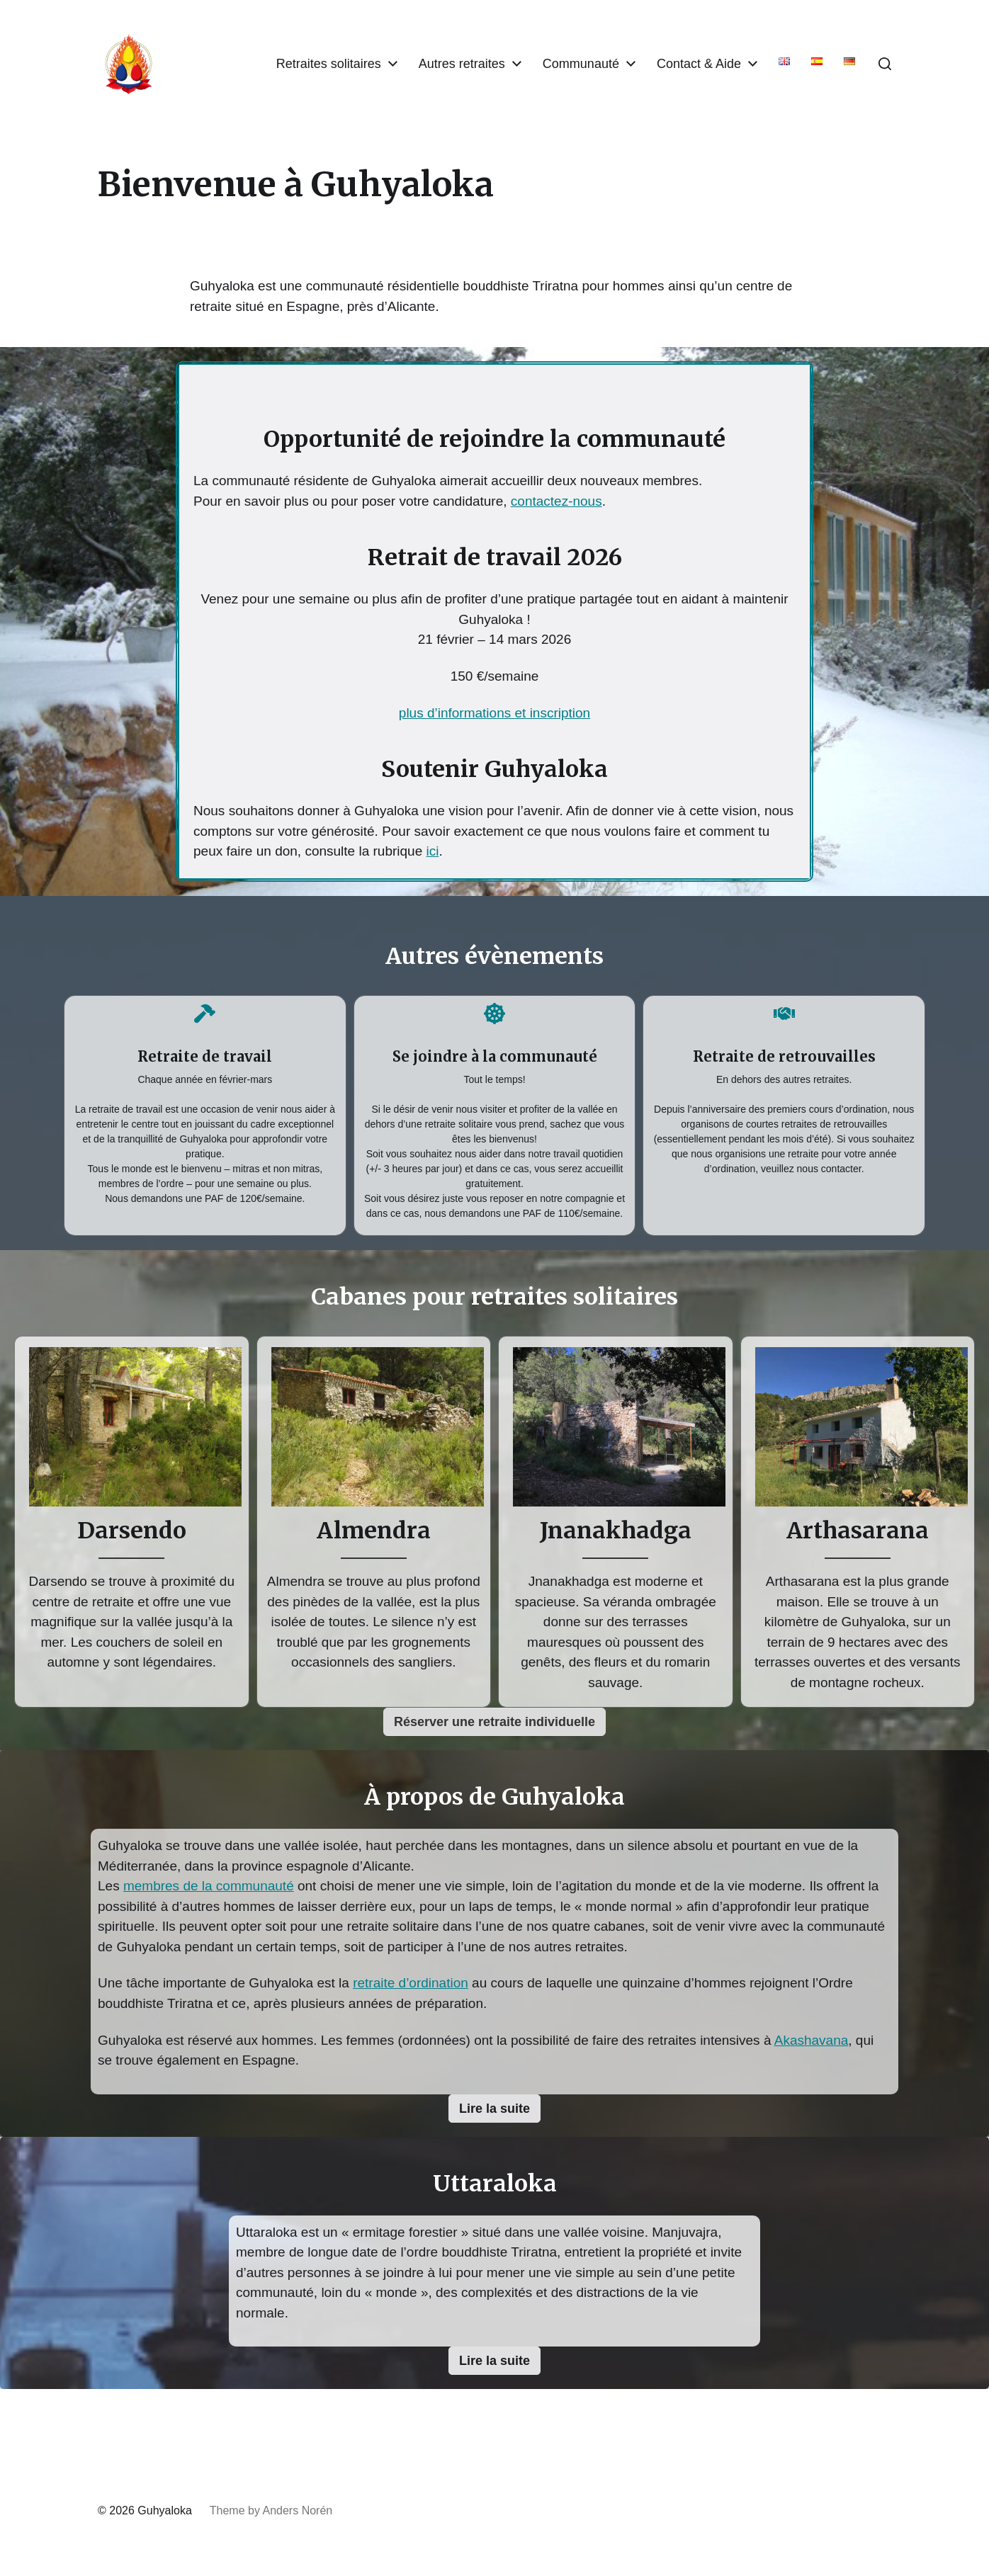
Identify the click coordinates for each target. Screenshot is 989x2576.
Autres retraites (462, 63)
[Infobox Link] (205, 1112)
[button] (885, 64)
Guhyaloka (164, 2510)
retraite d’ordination (410, 1982)
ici (432, 851)
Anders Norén (297, 2510)
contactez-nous (556, 501)
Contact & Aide (699, 63)
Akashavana (811, 2040)
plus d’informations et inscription (494, 712)
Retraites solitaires (328, 63)
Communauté (581, 63)
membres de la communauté (208, 1885)
